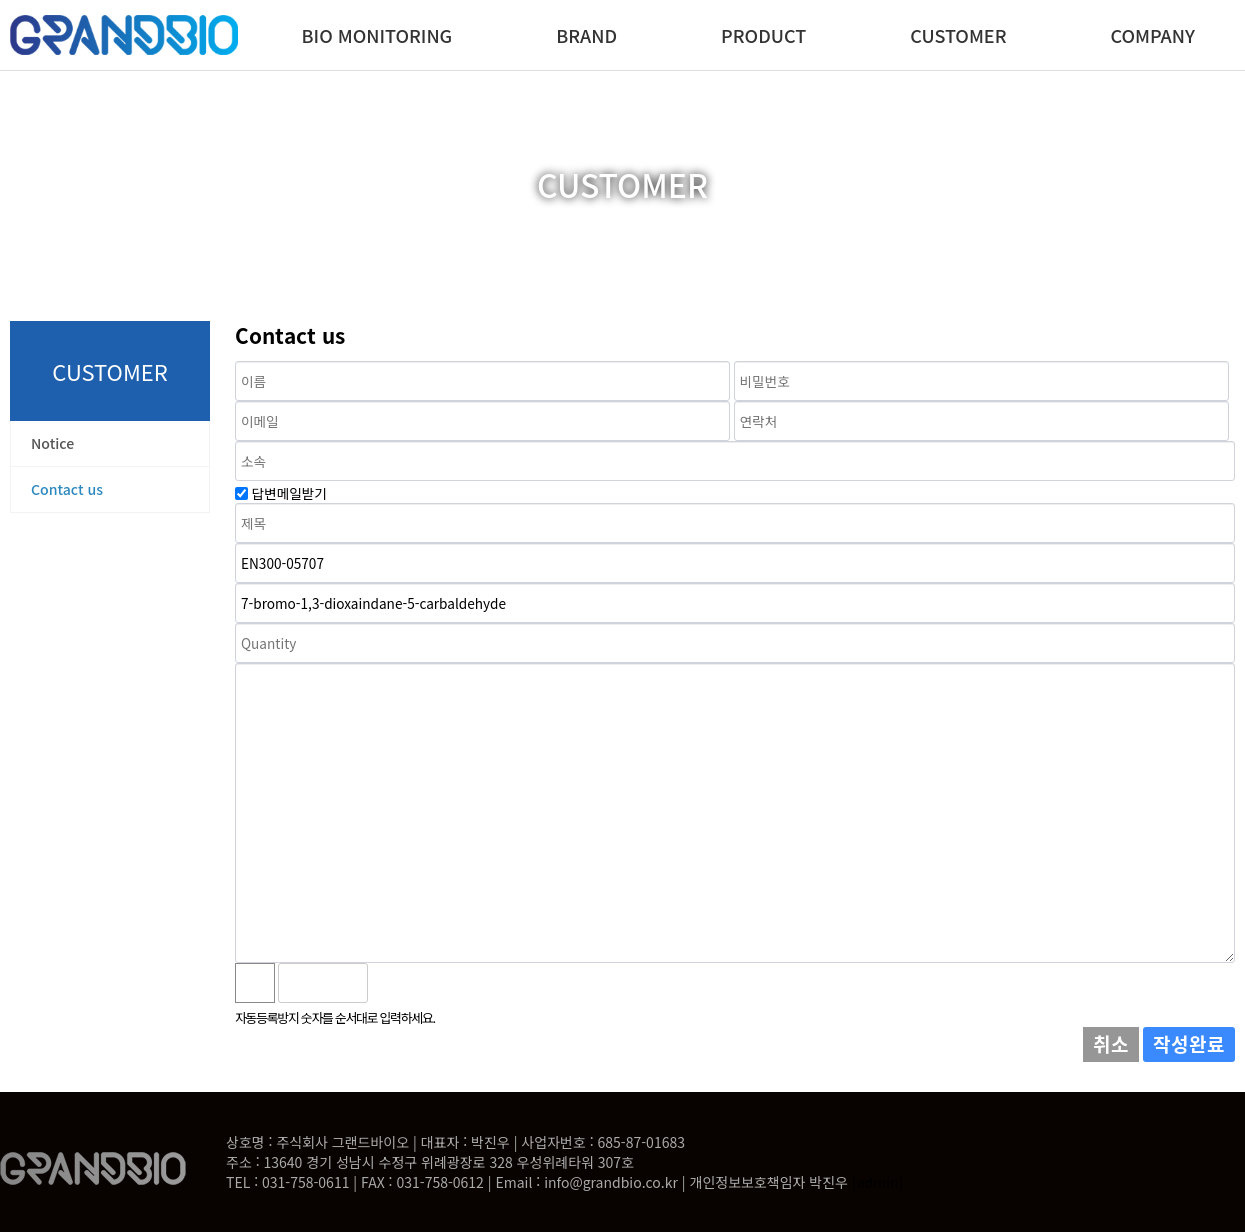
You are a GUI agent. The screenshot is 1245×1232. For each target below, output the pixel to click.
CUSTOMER (958, 35)
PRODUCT (763, 35)
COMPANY (1153, 35)
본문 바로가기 (0, 0)
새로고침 (436, 983)
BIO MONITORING (377, 35)
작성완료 (1189, 1044)
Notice (52, 443)
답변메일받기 (289, 493)
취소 (1111, 1044)
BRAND (586, 35)
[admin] (877, 1182)
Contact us (67, 489)
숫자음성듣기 (392, 983)
